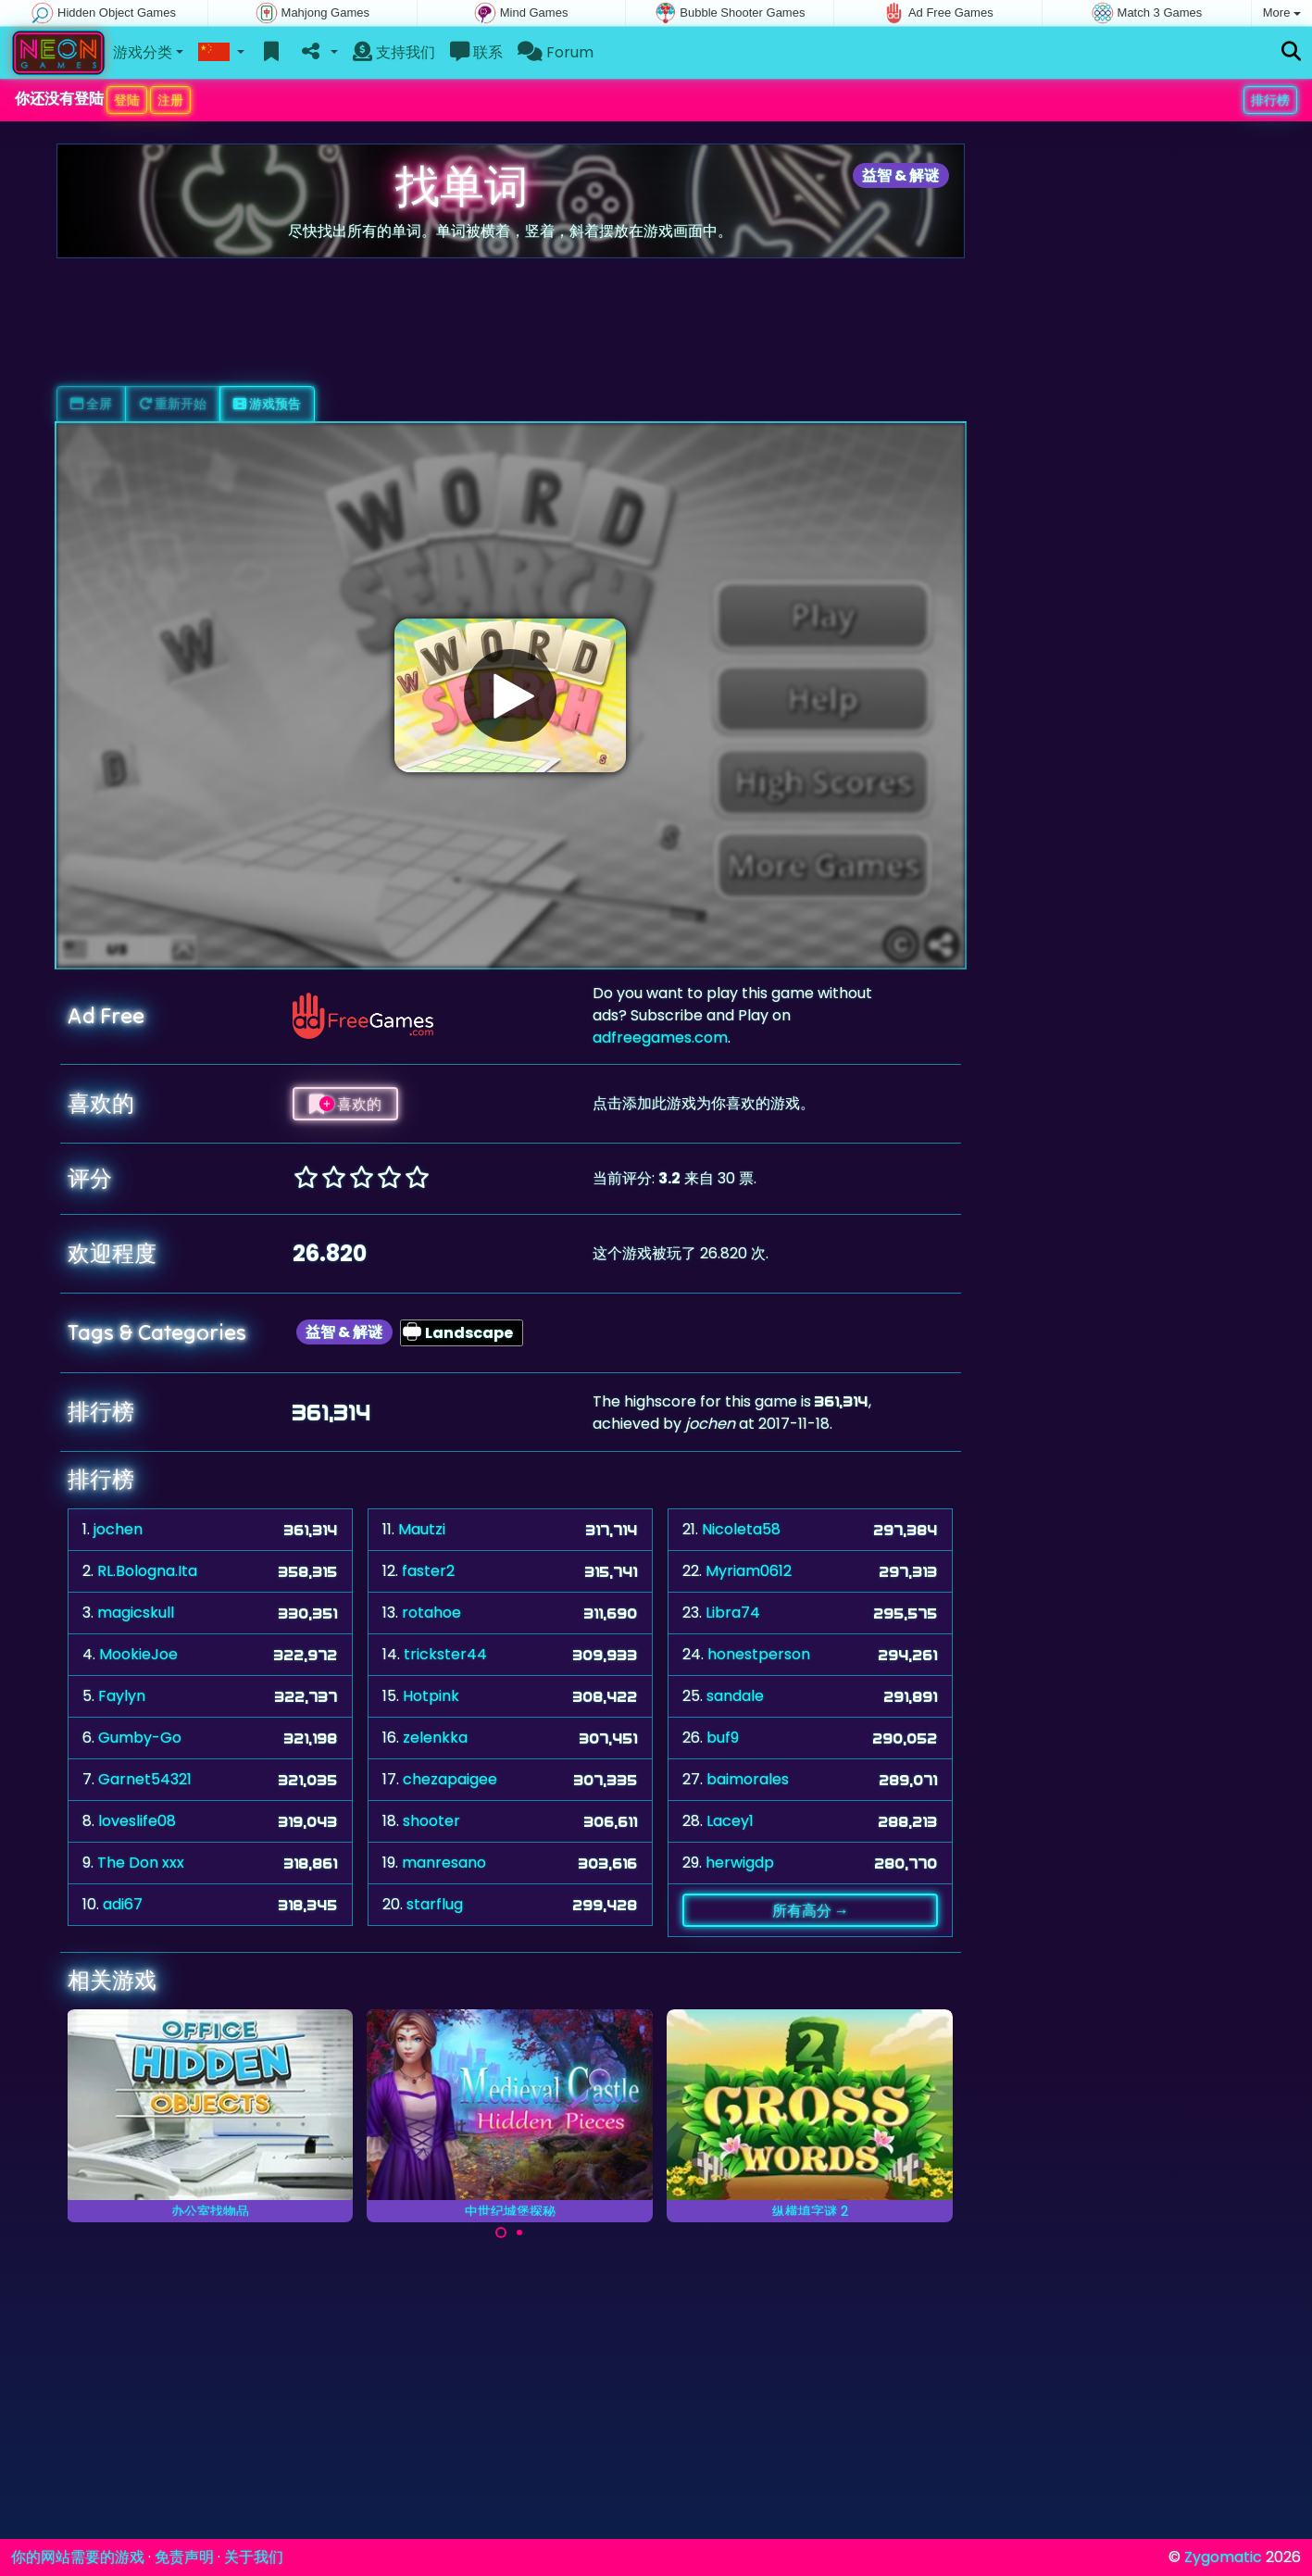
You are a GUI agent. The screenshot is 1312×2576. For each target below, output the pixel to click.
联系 (476, 52)
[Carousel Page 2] (519, 2232)
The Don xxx (140, 1862)
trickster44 (445, 1654)
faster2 (428, 1571)
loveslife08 (137, 1821)
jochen (118, 1529)
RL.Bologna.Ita (147, 1571)
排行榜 (1270, 100)
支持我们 (394, 52)
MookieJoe (138, 1654)
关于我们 (253, 2557)
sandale (735, 1696)
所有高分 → (810, 1910)
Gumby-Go (139, 1737)
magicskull (135, 1612)
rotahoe (431, 1612)
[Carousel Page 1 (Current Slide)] (500, 2232)
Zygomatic (1223, 2557)
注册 (170, 100)
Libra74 (733, 1612)
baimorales (747, 1779)
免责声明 (184, 2557)
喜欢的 (345, 1103)
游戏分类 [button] (142, 52)
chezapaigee (450, 1779)
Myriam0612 (749, 1571)
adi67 (123, 1904)
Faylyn (121, 1696)
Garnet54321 (145, 1779)
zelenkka (435, 1737)
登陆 (127, 100)
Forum (556, 52)
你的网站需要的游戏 (77, 2557)
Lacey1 (730, 1821)
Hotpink (431, 1696)
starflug (434, 1904)
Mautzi (421, 1529)
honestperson (758, 1654)
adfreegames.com (660, 1037)
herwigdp (740, 1862)
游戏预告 (267, 403)
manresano (444, 1862)
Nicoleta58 (741, 1529)
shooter (431, 1821)
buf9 (722, 1737)
